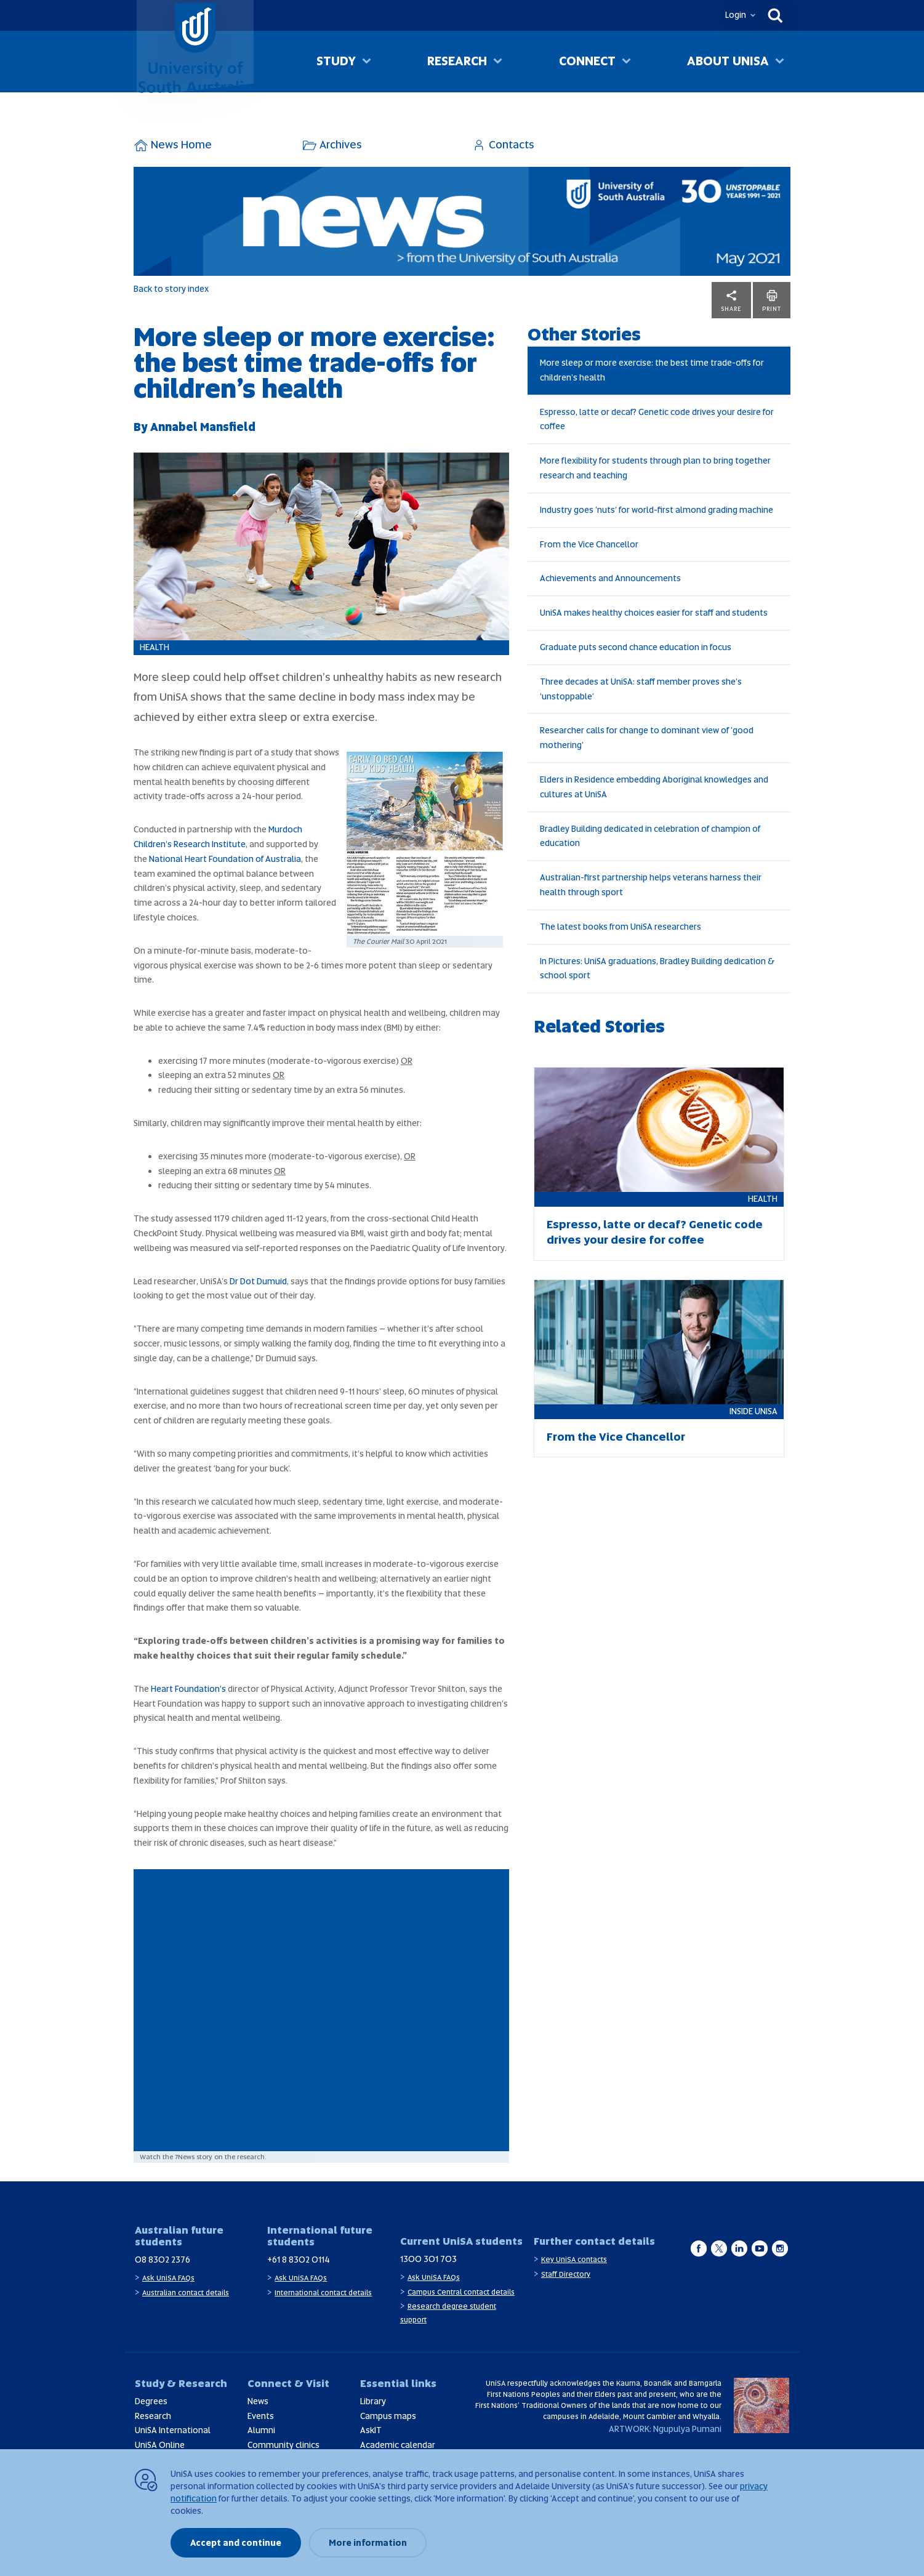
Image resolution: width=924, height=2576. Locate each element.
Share (731, 300)
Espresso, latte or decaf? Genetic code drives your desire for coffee (657, 419)
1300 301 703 (428, 2258)
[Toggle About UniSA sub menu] (779, 62)
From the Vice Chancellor (589, 544)
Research (457, 61)
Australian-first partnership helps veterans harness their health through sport (650, 885)
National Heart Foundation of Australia (225, 858)
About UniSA (728, 61)
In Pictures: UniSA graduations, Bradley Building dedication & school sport (657, 968)
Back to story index (171, 288)
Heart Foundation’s (188, 1688)
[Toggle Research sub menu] (497, 62)
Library (373, 2401)
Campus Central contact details (461, 2292)
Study (336, 61)
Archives (332, 144)
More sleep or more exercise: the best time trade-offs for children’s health (652, 370)
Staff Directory (565, 2274)
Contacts (503, 144)
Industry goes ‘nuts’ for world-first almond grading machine (656, 509)
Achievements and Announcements (610, 578)
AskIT (371, 2430)
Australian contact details (185, 2293)
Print (771, 300)
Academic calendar (397, 2444)
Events (260, 2415)
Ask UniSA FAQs (168, 2278)
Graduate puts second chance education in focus (635, 647)
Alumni (261, 2430)
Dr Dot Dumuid (258, 1281)
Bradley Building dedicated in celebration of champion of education (650, 836)
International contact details (323, 2293)
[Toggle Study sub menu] (366, 62)
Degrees (151, 2401)
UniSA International (173, 2430)
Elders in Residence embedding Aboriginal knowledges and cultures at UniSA (654, 787)
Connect (587, 61)
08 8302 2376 (162, 2259)
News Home (173, 144)
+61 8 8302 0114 (298, 2259)
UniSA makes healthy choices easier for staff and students (654, 612)
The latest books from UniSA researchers (620, 926)
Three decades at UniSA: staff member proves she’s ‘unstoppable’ (641, 689)
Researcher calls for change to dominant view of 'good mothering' (646, 738)
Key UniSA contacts (574, 2259)
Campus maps (388, 2415)
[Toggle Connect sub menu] (626, 62)
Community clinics (283, 2444)
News (257, 2401)
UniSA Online (160, 2444)
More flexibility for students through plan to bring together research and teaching (655, 468)
